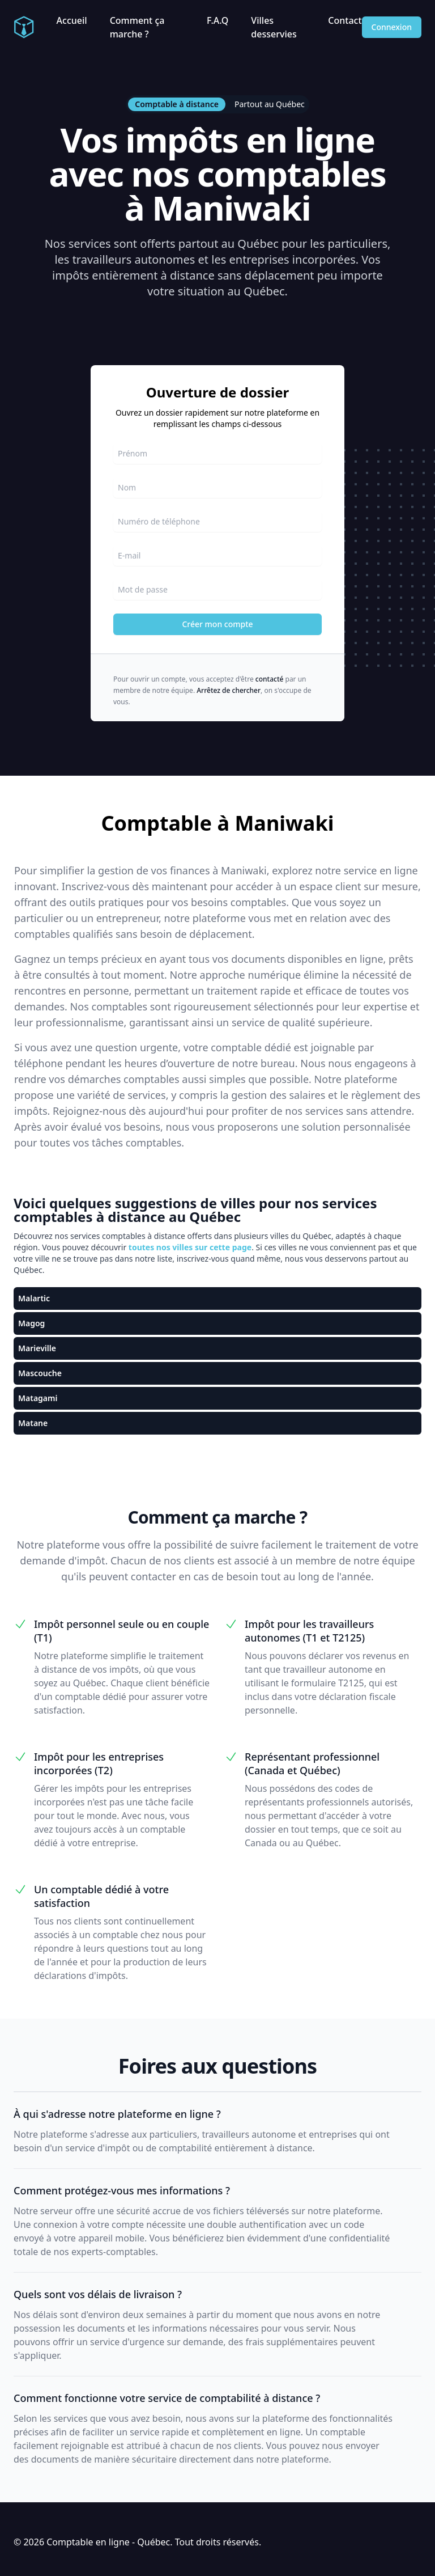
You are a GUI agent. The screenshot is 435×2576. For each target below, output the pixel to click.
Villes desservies (273, 27)
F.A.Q (217, 20)
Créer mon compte (217, 624)
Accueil (72, 20)
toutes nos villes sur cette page (190, 1247)
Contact (344, 20)
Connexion (392, 27)
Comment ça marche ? (137, 27)
